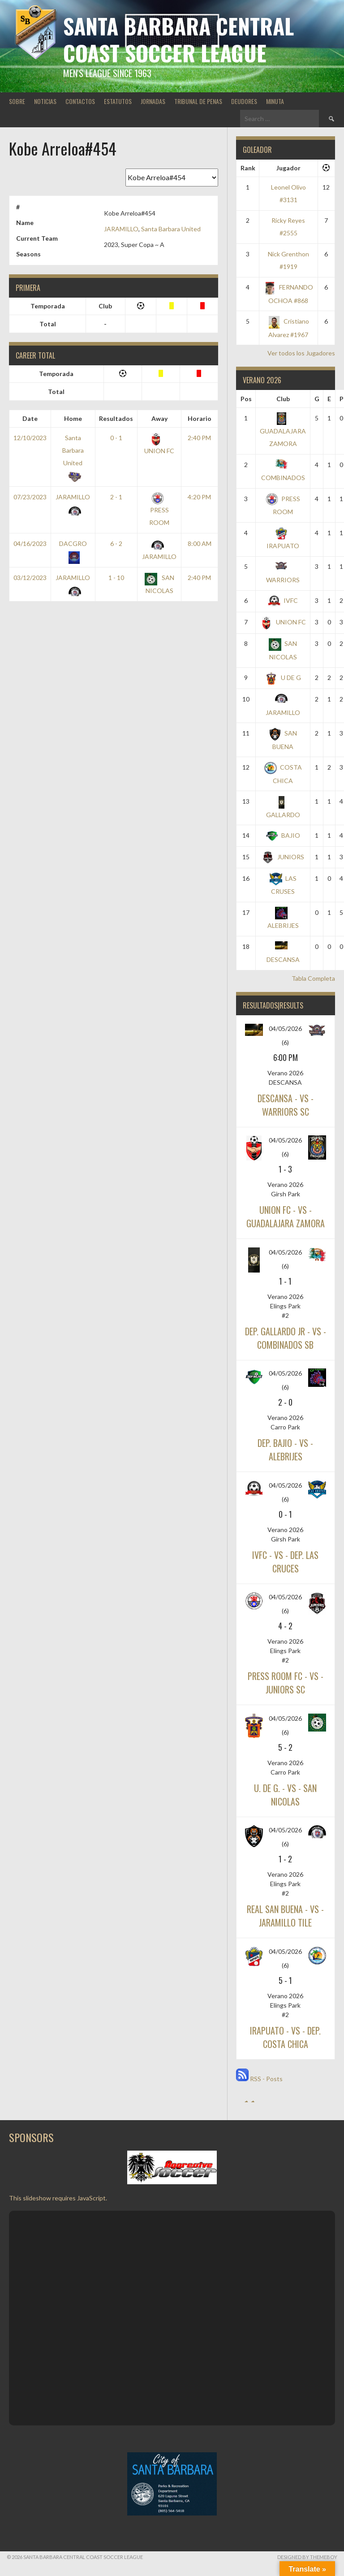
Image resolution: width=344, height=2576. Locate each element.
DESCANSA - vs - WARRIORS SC (286, 1104)
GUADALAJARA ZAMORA (283, 430)
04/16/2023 (30, 543)
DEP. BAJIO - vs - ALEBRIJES (285, 1449)
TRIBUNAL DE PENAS (198, 101)
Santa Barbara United (171, 229)
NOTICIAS (45, 101)
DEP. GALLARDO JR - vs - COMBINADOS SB (285, 1338)
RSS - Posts (259, 2078)
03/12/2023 (30, 577)
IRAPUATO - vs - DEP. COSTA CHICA (285, 2037)
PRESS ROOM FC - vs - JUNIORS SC (285, 1682)
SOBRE (17, 101)
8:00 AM (199, 543)
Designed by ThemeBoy (307, 2557)
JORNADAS (153, 101)
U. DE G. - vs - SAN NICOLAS (285, 1794)
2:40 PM (199, 438)
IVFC (283, 600)
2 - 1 (116, 497)
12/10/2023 (30, 438)
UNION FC (283, 622)
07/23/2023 (30, 497)
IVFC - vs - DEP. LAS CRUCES (285, 1561)
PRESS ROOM (159, 509)
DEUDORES (244, 101)
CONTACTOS (80, 101)
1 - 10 (116, 577)
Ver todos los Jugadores (301, 353)
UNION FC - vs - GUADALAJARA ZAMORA (285, 1216)
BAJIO (283, 835)
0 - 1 (116, 438)
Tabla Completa (313, 978)
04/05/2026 (285, 1028)
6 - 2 (116, 543)
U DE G (283, 677)
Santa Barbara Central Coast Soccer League (178, 39)
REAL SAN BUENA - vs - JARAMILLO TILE (285, 1915)
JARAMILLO (121, 229)
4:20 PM (199, 497)
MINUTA (275, 101)
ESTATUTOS (118, 101)
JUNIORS (283, 857)
